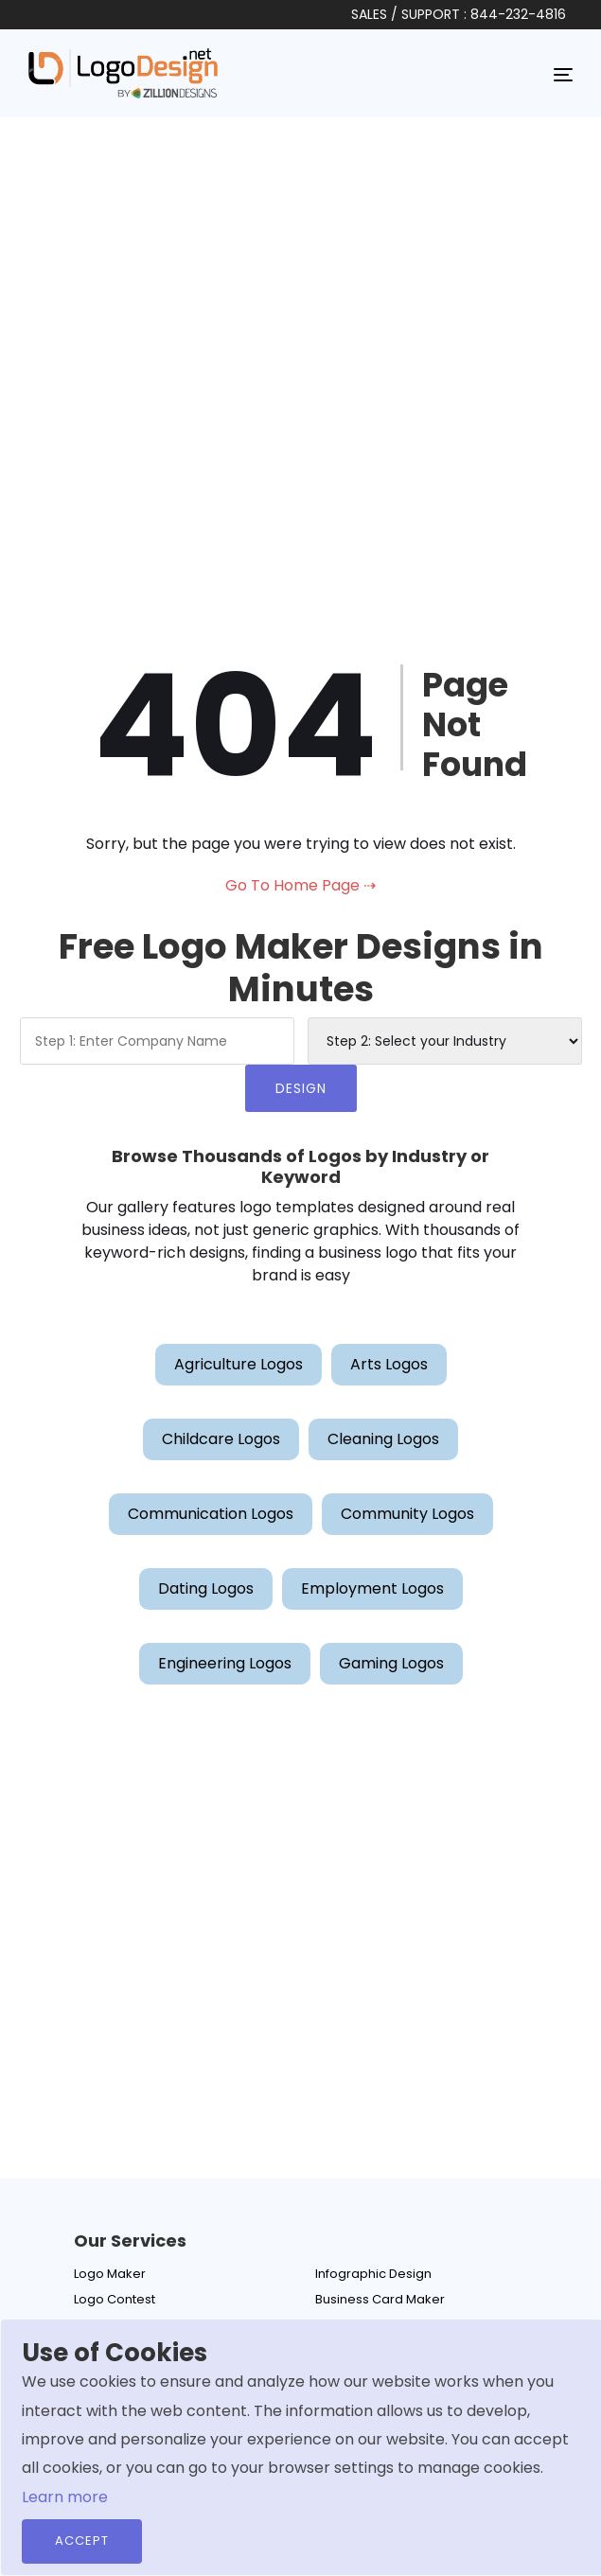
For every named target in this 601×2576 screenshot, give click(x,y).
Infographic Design (373, 2274)
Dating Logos (206, 1588)
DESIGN (301, 1088)
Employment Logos (372, 1588)
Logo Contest (114, 2299)
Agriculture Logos (238, 1364)
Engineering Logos (225, 1663)
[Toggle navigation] (563, 73)
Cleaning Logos (383, 1439)
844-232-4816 (518, 14)
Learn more (65, 2497)
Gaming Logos (391, 1663)
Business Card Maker (380, 2299)
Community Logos (407, 1514)
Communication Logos (210, 1514)
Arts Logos (389, 1364)
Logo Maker (110, 2274)
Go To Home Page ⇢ (300, 885)
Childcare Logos (221, 1439)
